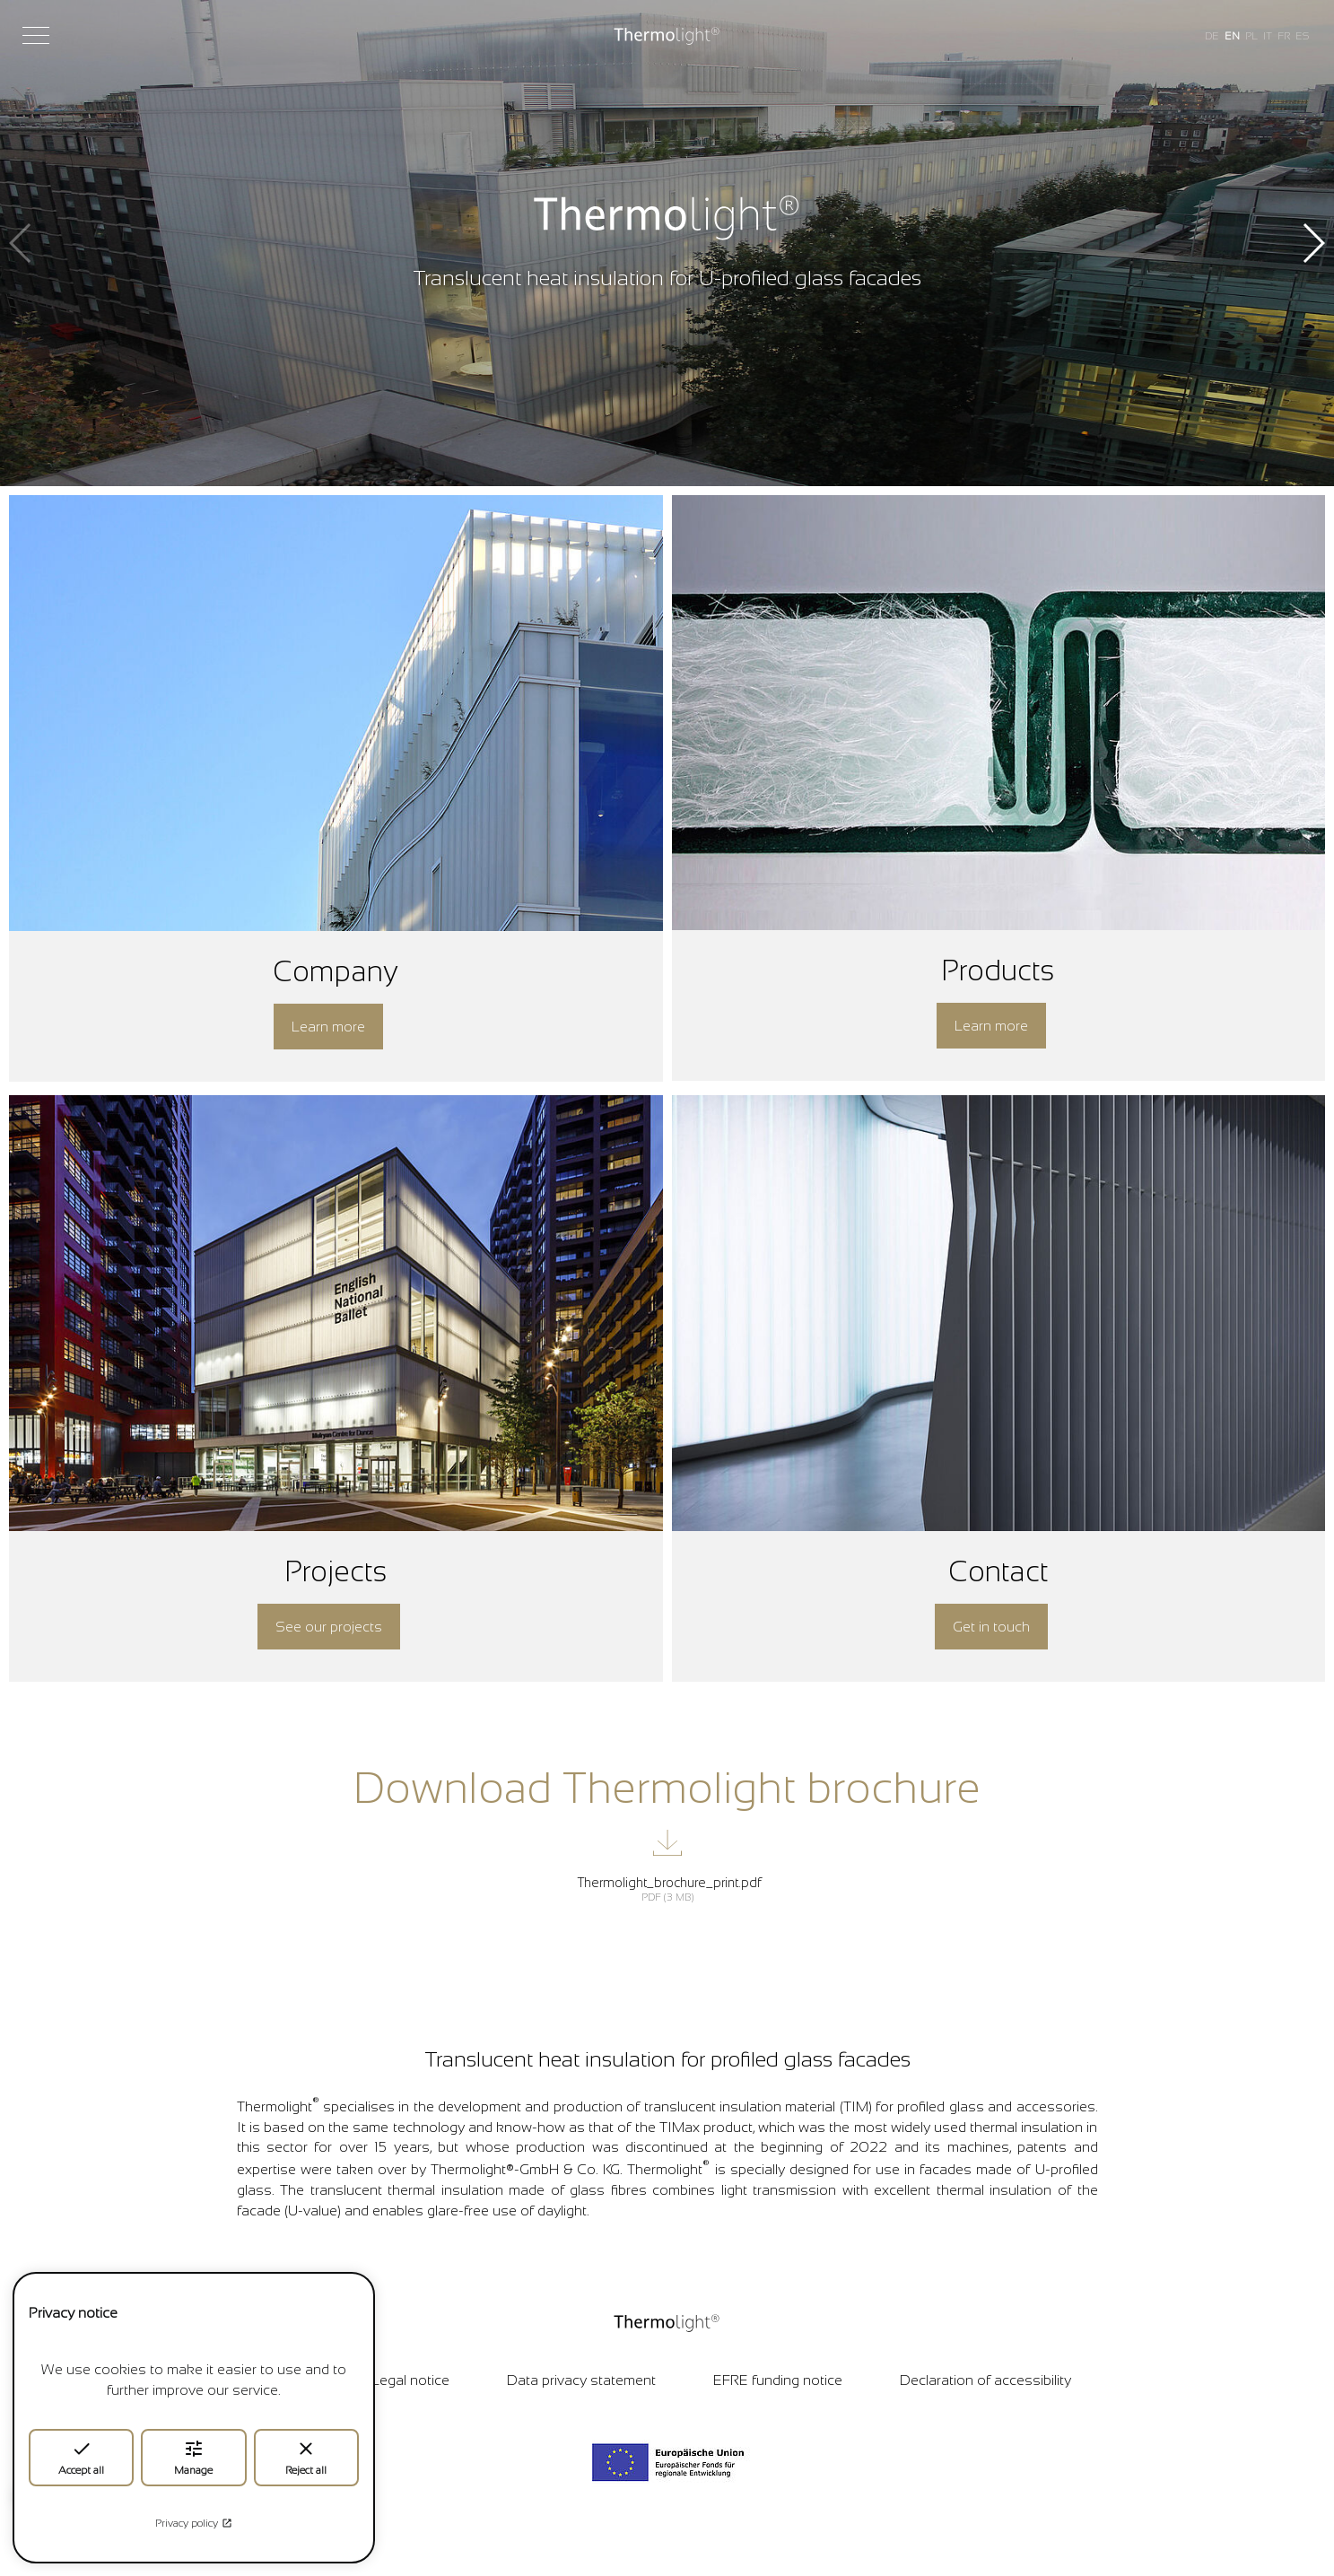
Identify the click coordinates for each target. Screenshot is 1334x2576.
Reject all (306, 2457)
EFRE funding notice (777, 2380)
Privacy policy (193, 2523)
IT (1267, 36)
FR (1283, 36)
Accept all (81, 2457)
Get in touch (991, 1626)
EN (1232, 36)
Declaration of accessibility (985, 2380)
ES (1302, 36)
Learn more (328, 1026)
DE (1212, 36)
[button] (1313, 243)
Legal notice (410, 2380)
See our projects (328, 1626)
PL (1251, 36)
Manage (193, 2457)
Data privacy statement (581, 2380)
